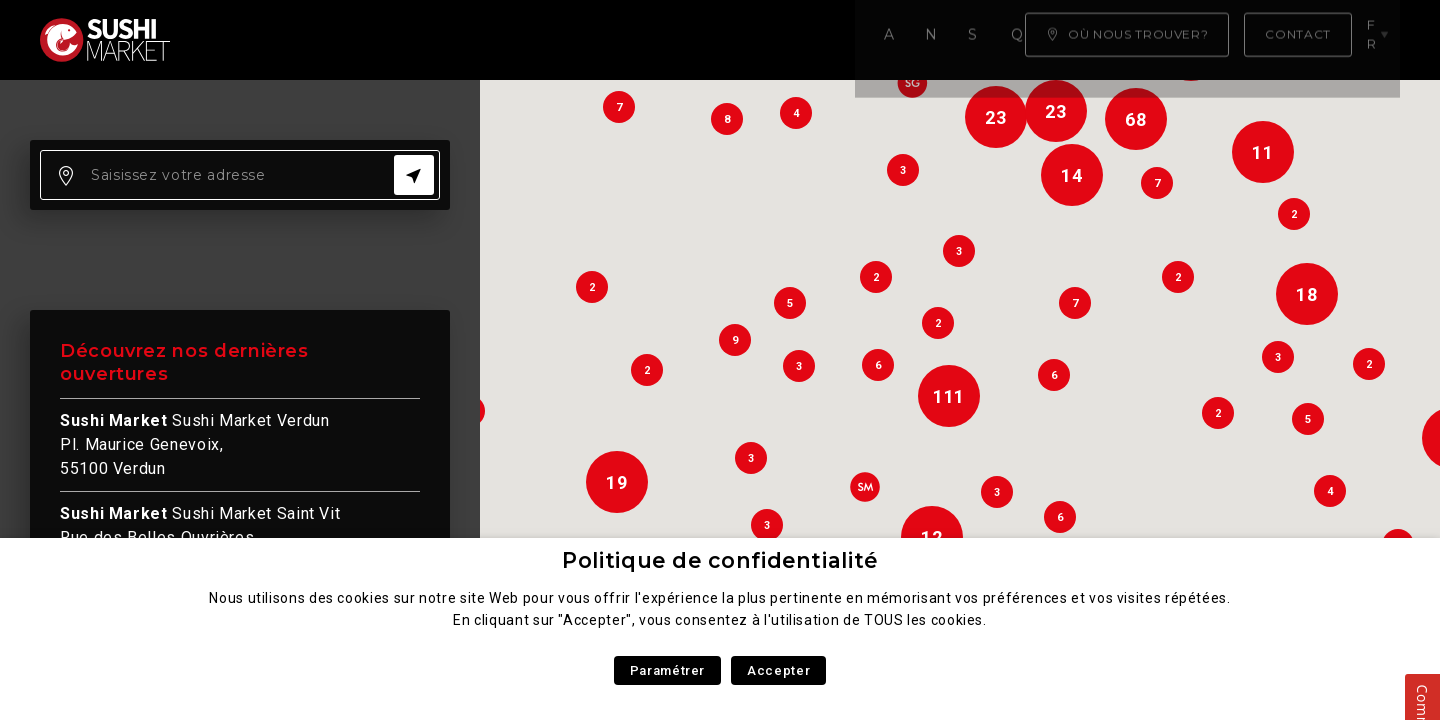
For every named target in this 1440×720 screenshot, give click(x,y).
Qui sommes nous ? (680, 40)
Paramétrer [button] (667, 670)
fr (1379, 39)
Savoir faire (509, 40)
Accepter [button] (778, 670)
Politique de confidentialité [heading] (720, 560)
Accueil (244, 40)
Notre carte (365, 40)
